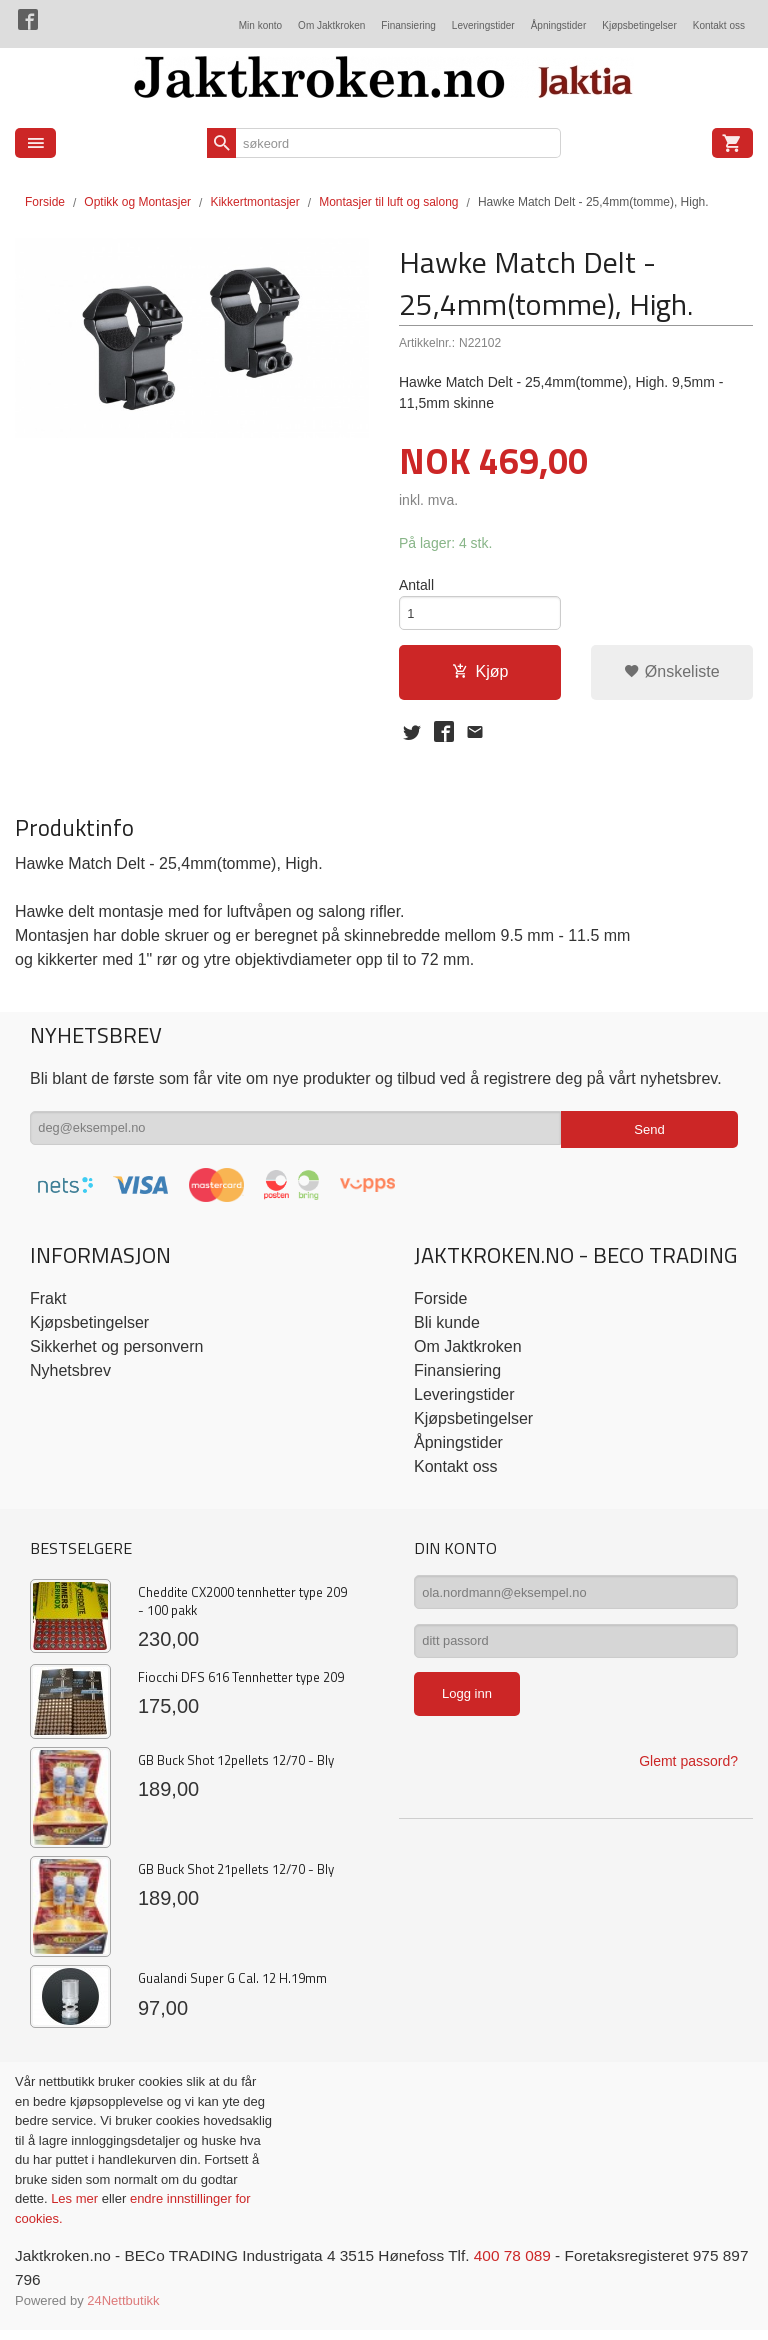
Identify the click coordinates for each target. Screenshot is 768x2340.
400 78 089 (532, 2264)
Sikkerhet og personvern (116, 1354)
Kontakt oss (719, 25)
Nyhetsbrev (70, 1378)
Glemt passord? (688, 1778)
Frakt (48, 1306)
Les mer (76, 2207)
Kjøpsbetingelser (639, 25)
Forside (45, 202)
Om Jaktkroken (331, 25)
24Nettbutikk (123, 2310)
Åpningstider (559, 25)
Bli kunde (447, 1330)
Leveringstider (483, 25)
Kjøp (480, 676)
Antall (416, 586)
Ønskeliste (671, 676)
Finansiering (408, 25)
